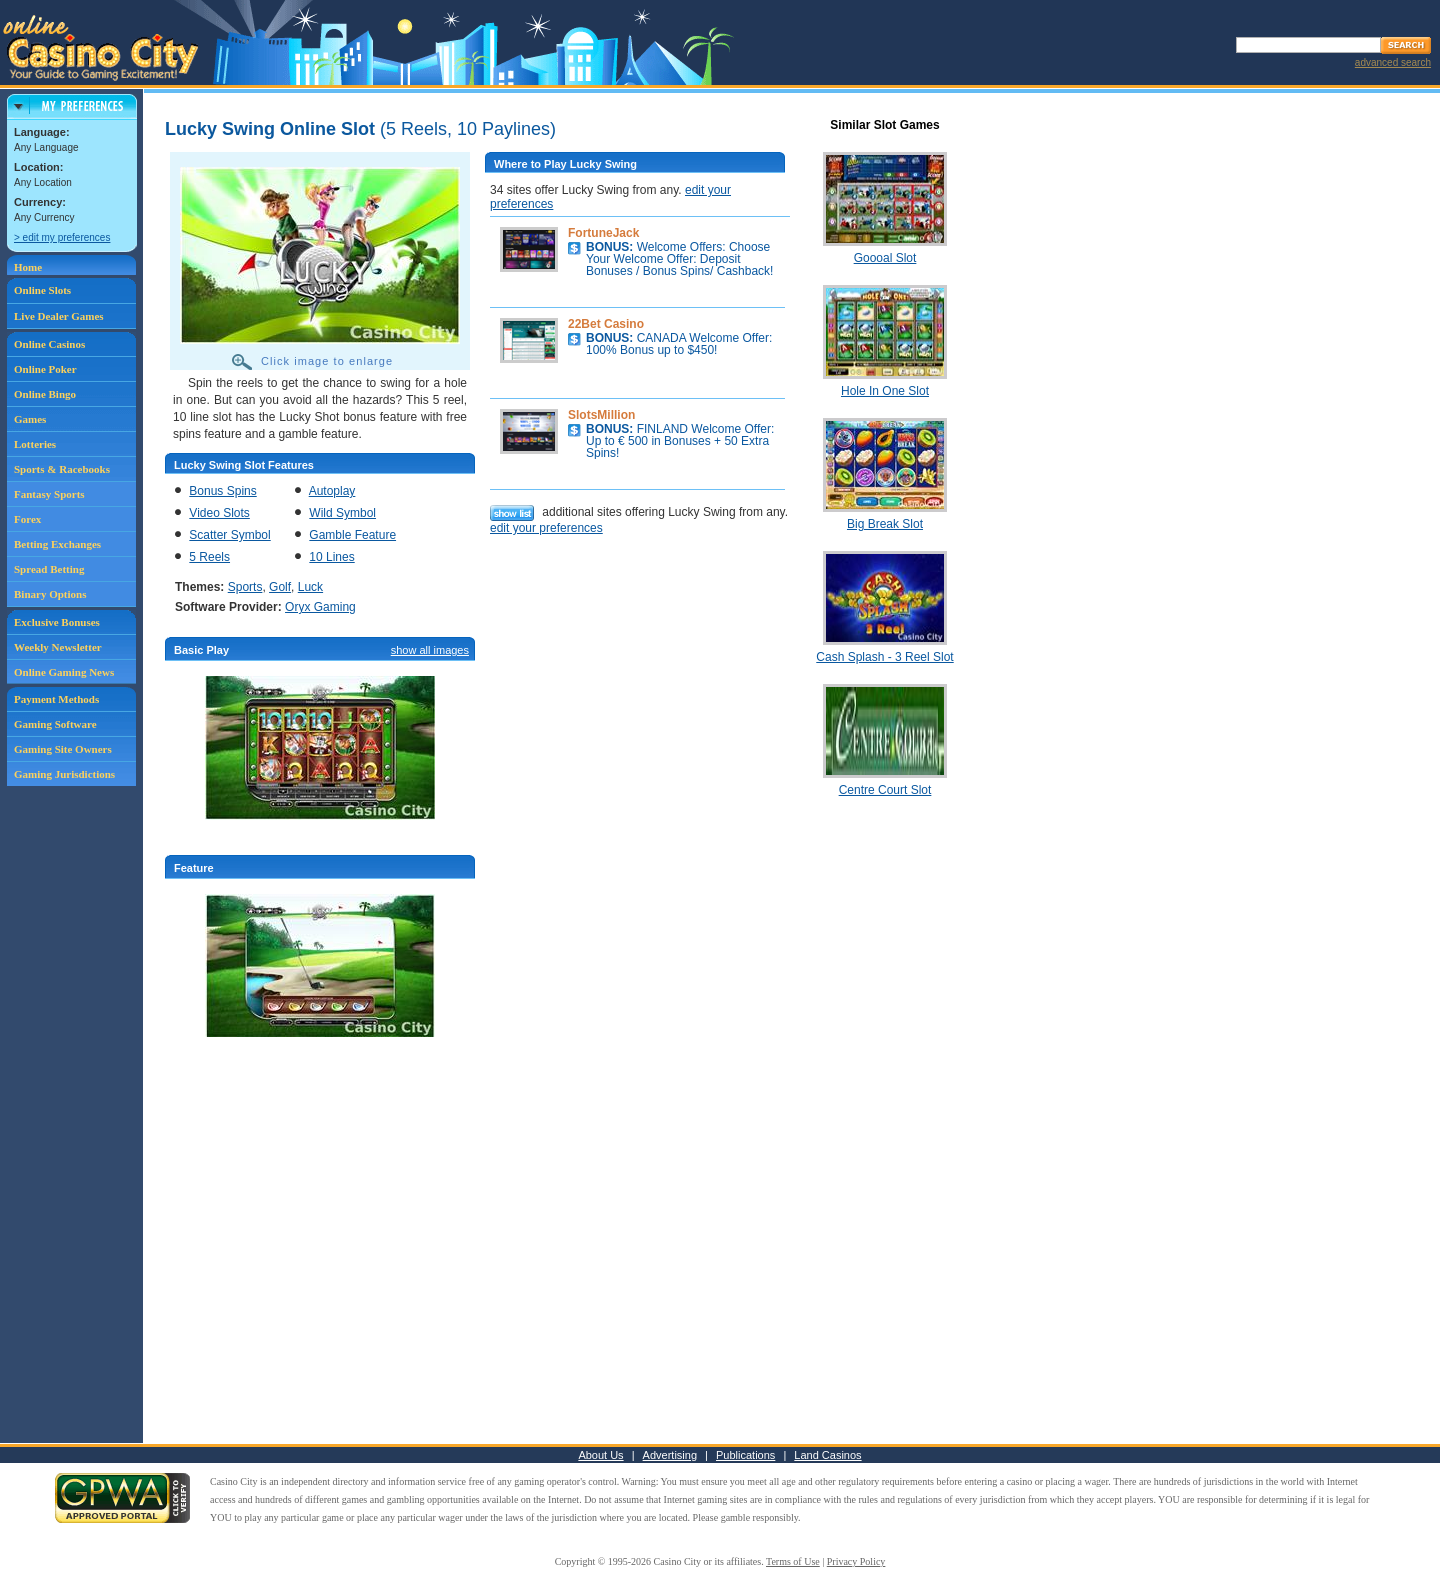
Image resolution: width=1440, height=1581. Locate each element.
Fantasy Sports (49, 494)
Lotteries (35, 444)
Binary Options (50, 594)
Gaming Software (55, 724)
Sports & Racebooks (62, 469)
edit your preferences (546, 528)
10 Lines (331, 557)
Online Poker (45, 369)
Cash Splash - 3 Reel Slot (884, 657)
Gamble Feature (352, 535)
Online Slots (42, 290)
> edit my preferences (62, 237)
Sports (245, 587)
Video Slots (219, 513)
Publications (745, 1455)
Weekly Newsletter (58, 647)
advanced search (1393, 62)
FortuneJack (603, 233)
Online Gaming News (64, 672)
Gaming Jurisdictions (64, 774)
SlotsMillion (601, 415)
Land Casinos (827, 1455)
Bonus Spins (222, 491)
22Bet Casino (606, 324)
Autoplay (332, 491)
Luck (310, 587)
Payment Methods (56, 699)
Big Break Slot (885, 524)
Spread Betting (49, 569)
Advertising (670, 1455)
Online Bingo (45, 394)
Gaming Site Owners (63, 749)
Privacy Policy (856, 1561)
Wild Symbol (342, 513)
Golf (280, 587)
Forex (27, 519)
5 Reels (209, 557)
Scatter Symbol (229, 535)
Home (28, 267)
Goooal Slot (885, 258)
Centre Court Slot (885, 790)
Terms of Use (793, 1561)
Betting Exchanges (57, 544)
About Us (600, 1455)
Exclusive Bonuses (57, 622)
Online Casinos (49, 344)
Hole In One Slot (885, 391)
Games (30, 419)
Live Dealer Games (59, 316)
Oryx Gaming (320, 607)
